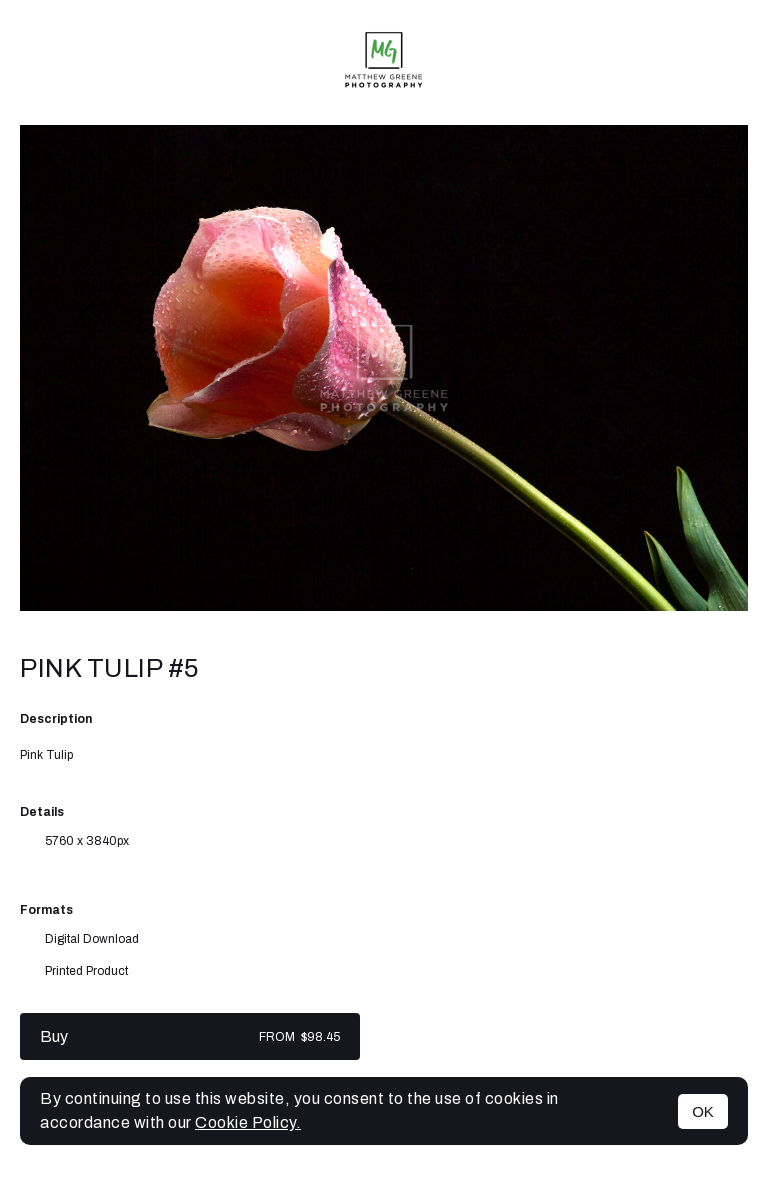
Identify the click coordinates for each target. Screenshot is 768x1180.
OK (703, 1111)
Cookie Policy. (248, 1122)
